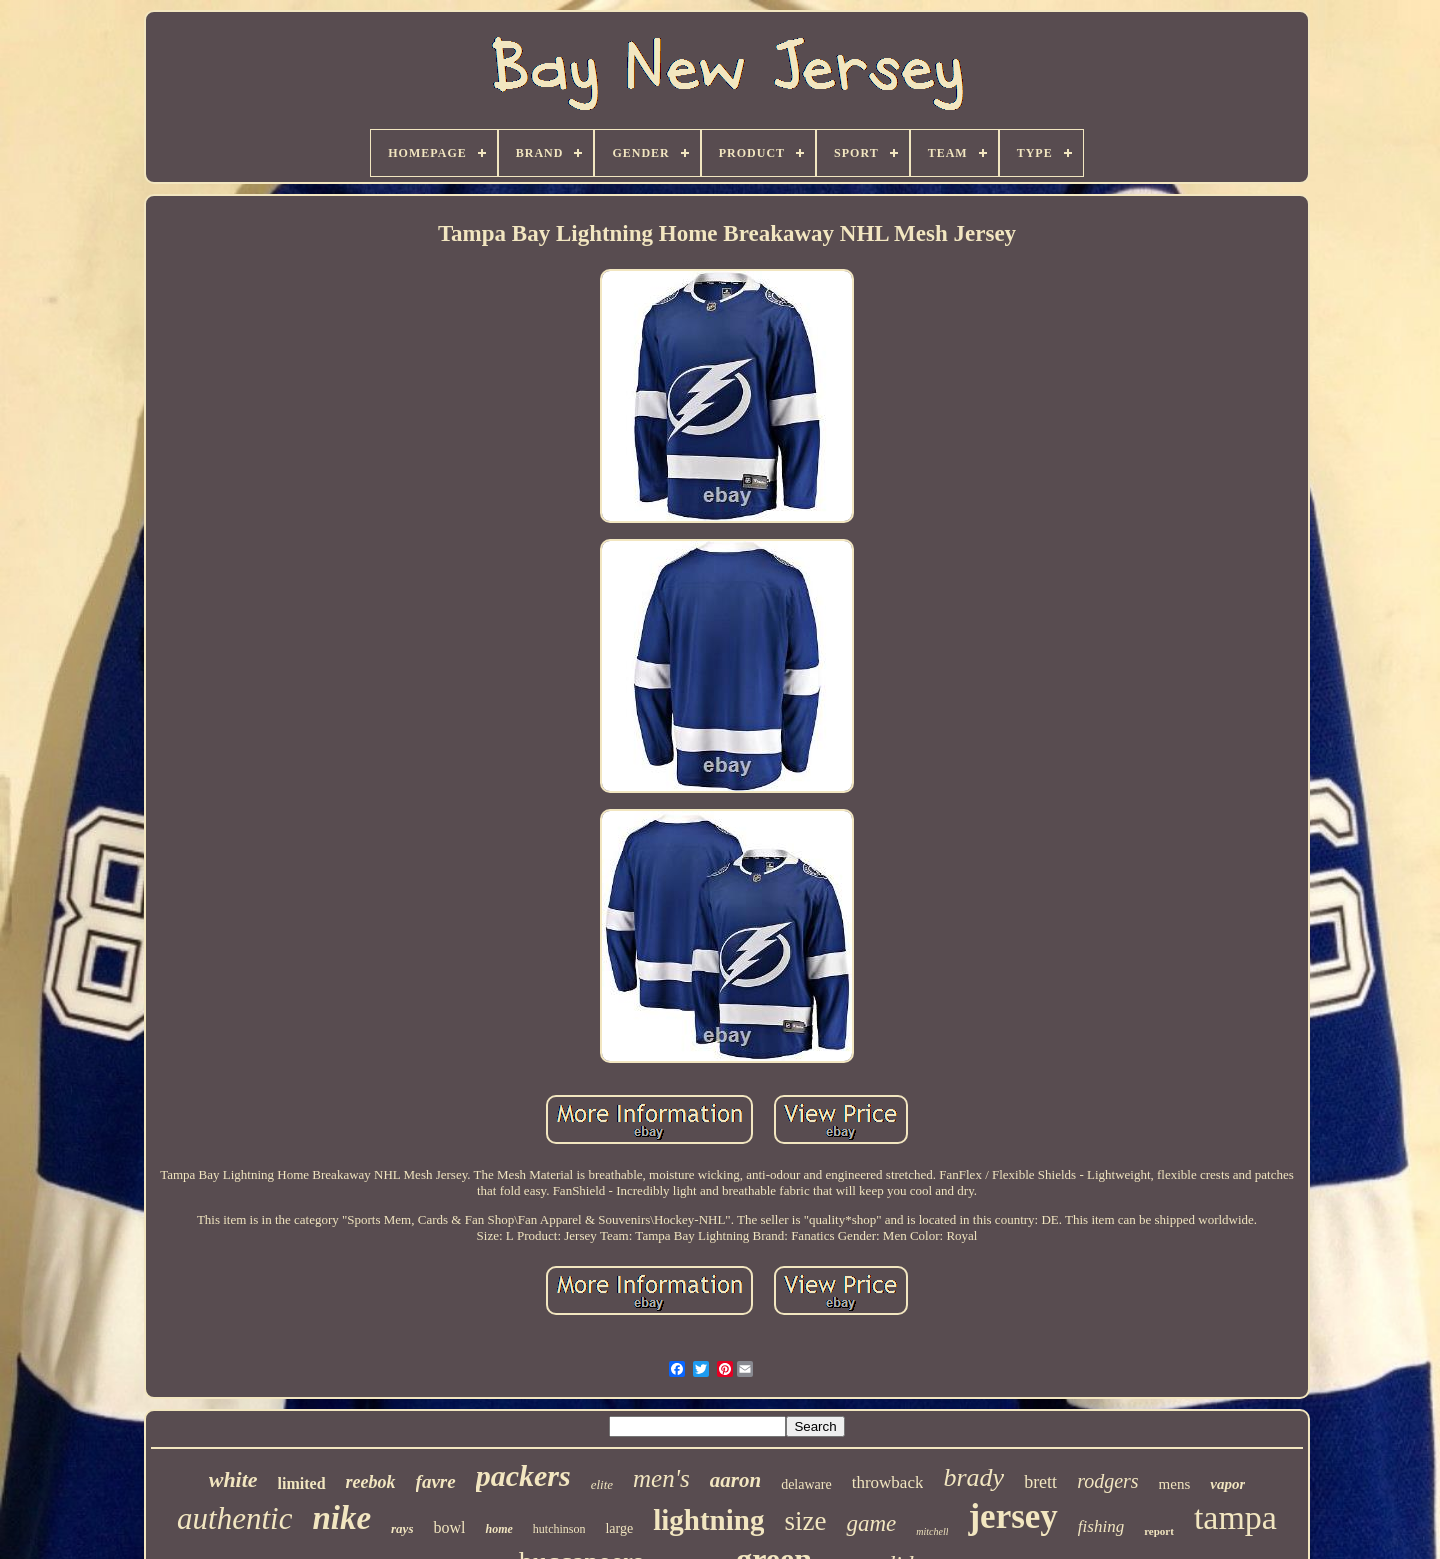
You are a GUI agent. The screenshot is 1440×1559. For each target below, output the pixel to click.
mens (1175, 1484)
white (233, 1479)
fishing (1101, 1526)
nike (341, 1518)
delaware (806, 1484)
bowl (449, 1527)
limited (302, 1483)
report (1159, 1531)
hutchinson (559, 1529)
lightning (708, 1520)
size (805, 1521)
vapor (1227, 1484)
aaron (735, 1480)
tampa (1235, 1517)
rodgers (1107, 1481)
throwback (888, 1482)
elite (602, 1484)
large (619, 1528)
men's (661, 1478)
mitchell (932, 1531)
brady (973, 1477)
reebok (371, 1482)
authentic (234, 1518)
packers (523, 1475)
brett (1040, 1482)
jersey (1012, 1516)
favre (436, 1481)
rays (402, 1528)
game (871, 1523)
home (498, 1529)
